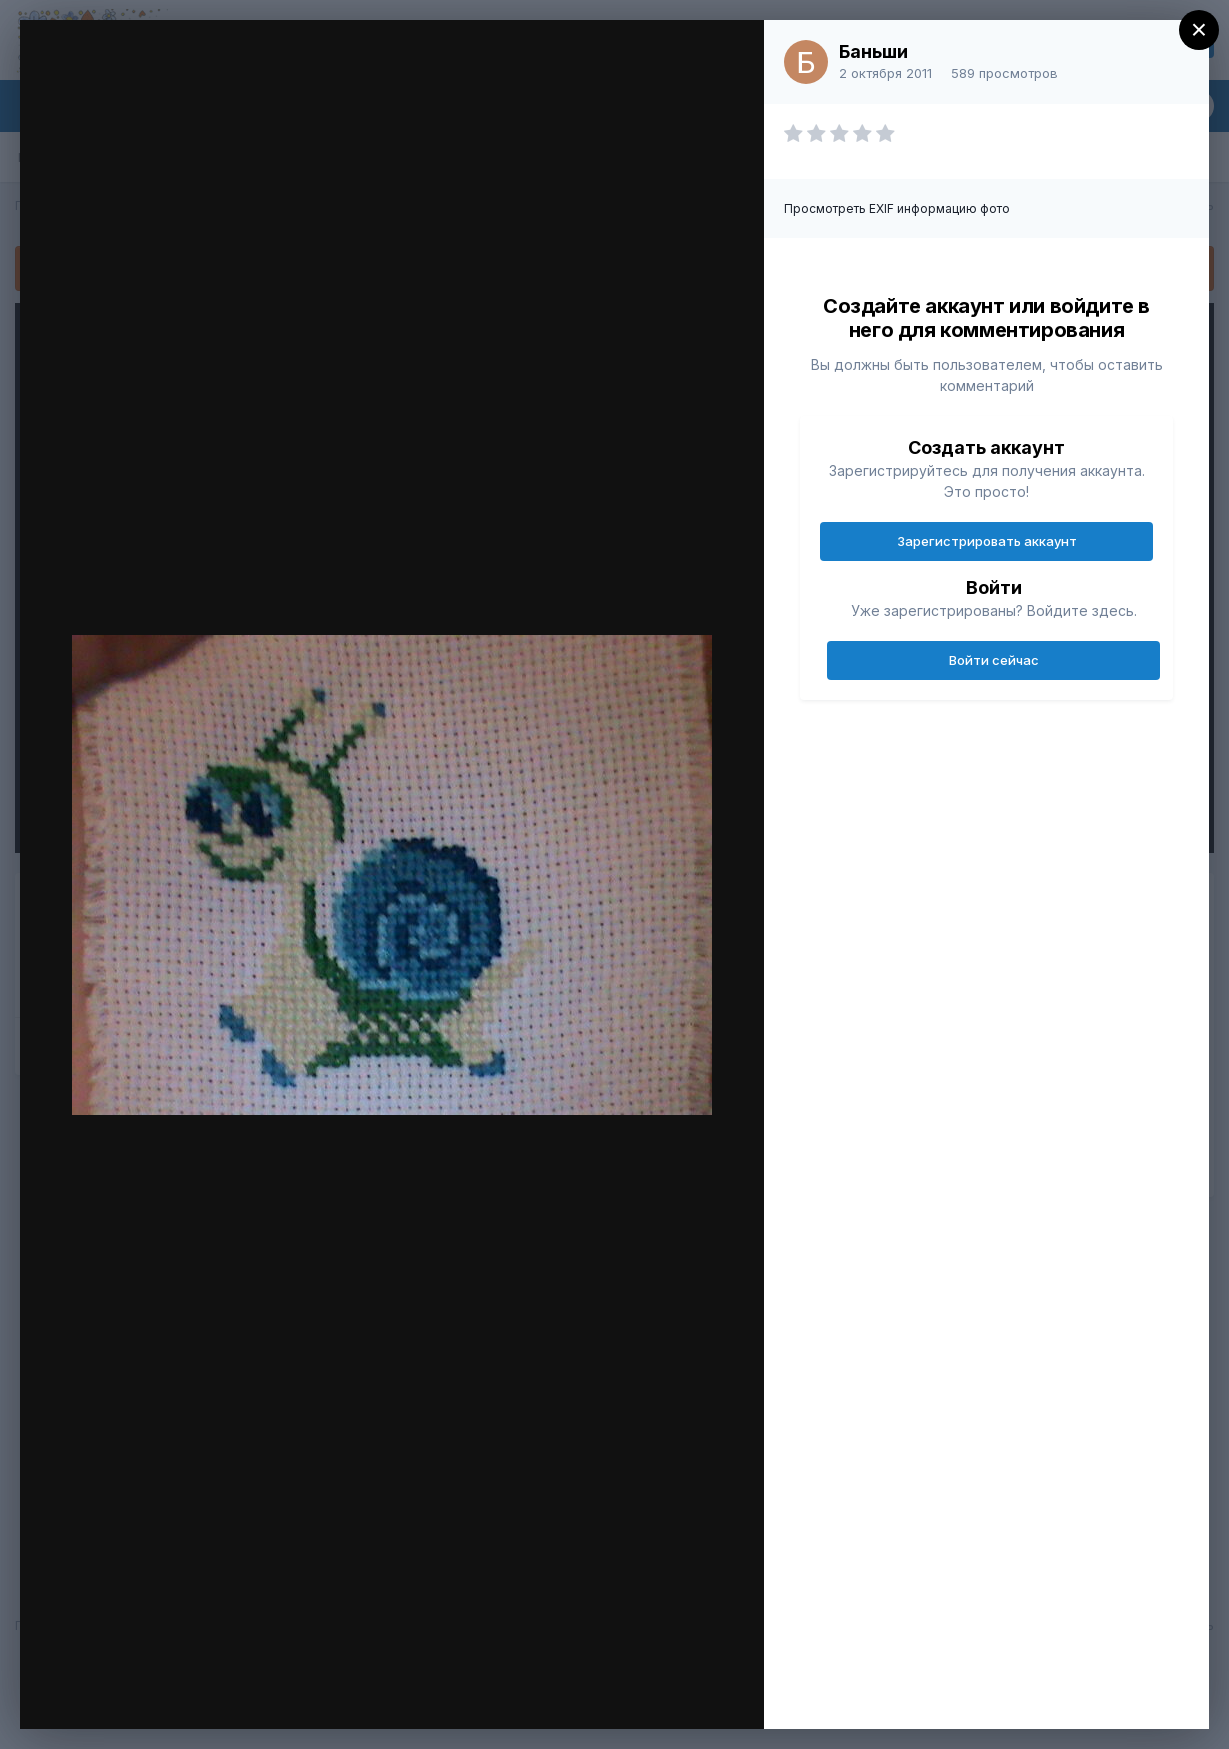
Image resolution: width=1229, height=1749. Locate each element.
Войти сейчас (994, 660)
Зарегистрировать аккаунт (987, 541)
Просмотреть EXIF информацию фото (897, 208)
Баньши (873, 51)
